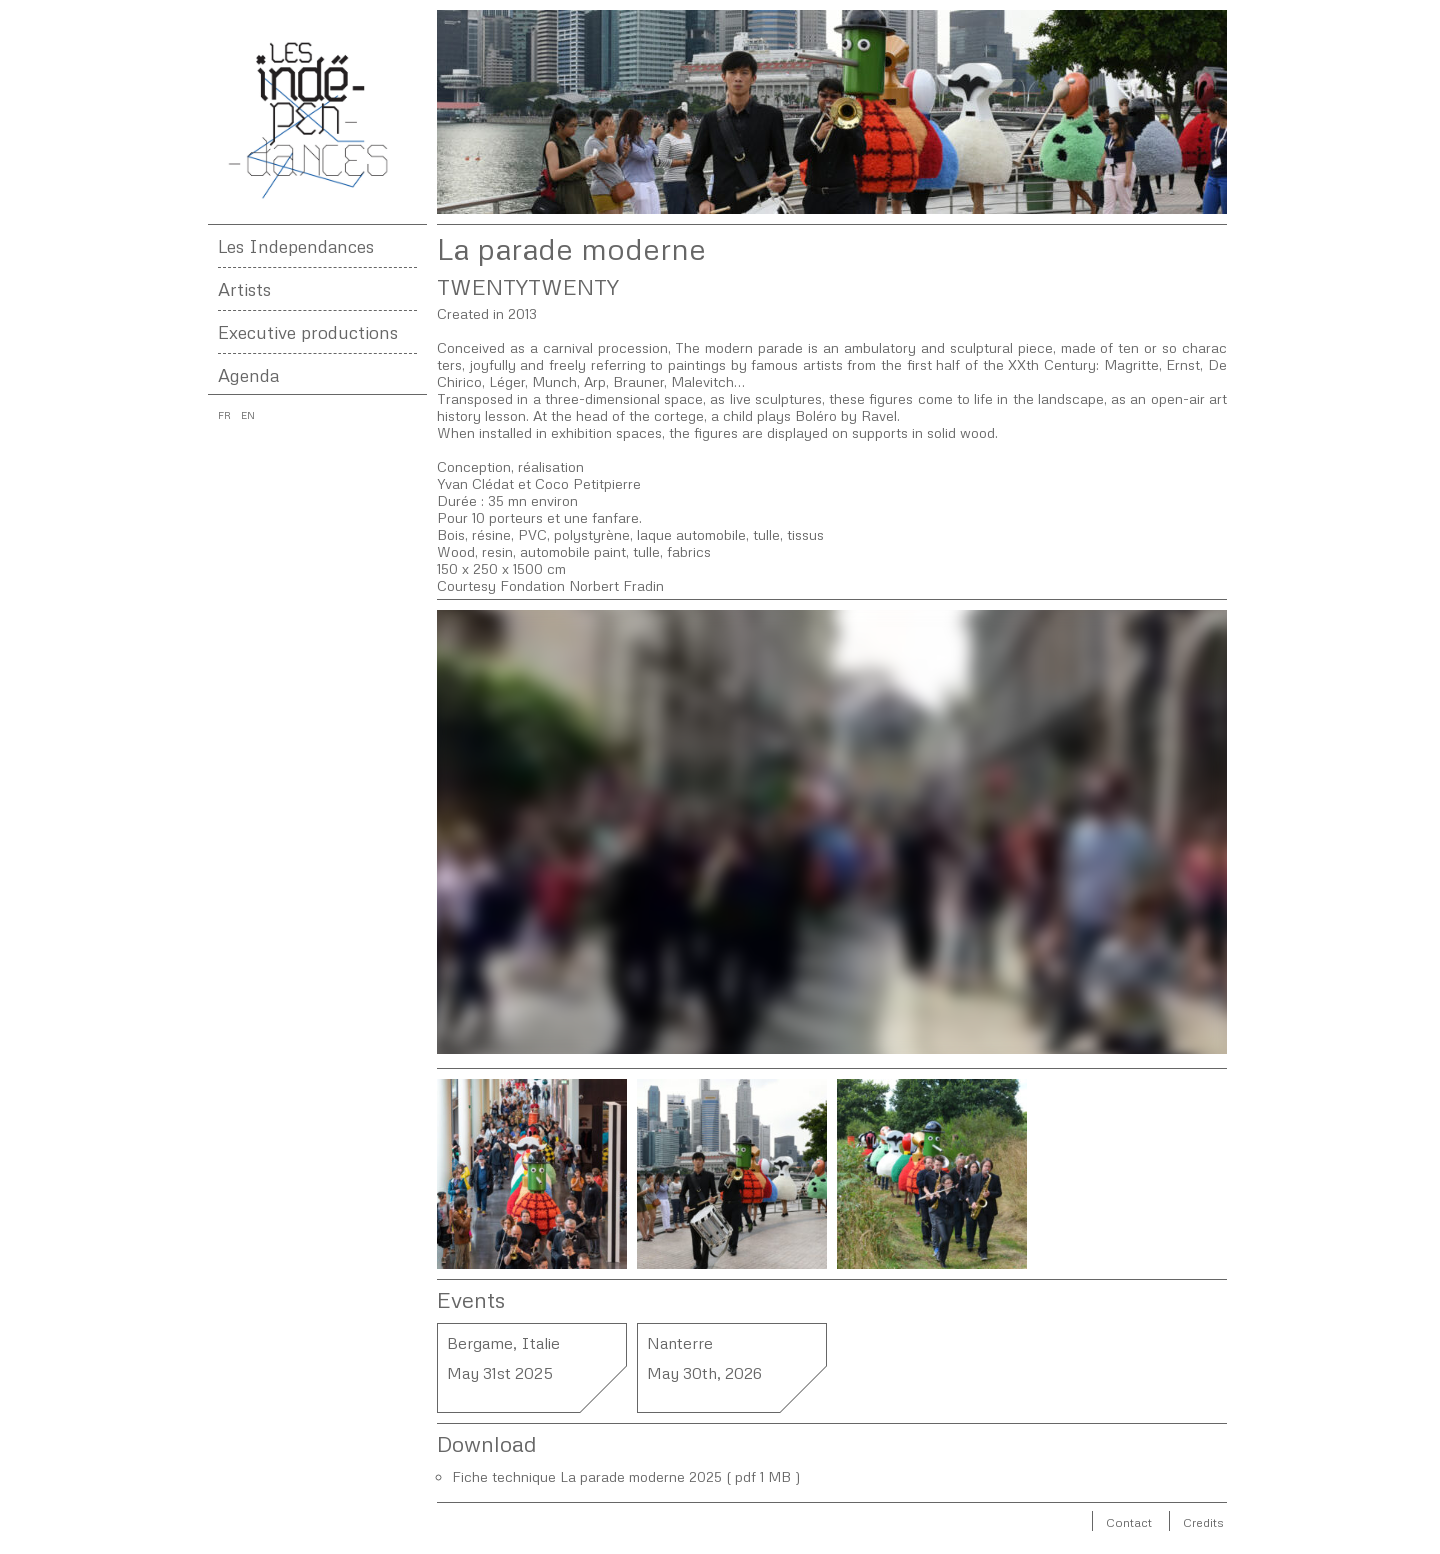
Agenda (248, 375)
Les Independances (296, 246)
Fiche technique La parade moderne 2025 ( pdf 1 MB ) (626, 1476)
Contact (1129, 1522)
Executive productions (308, 332)
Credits (1203, 1522)
